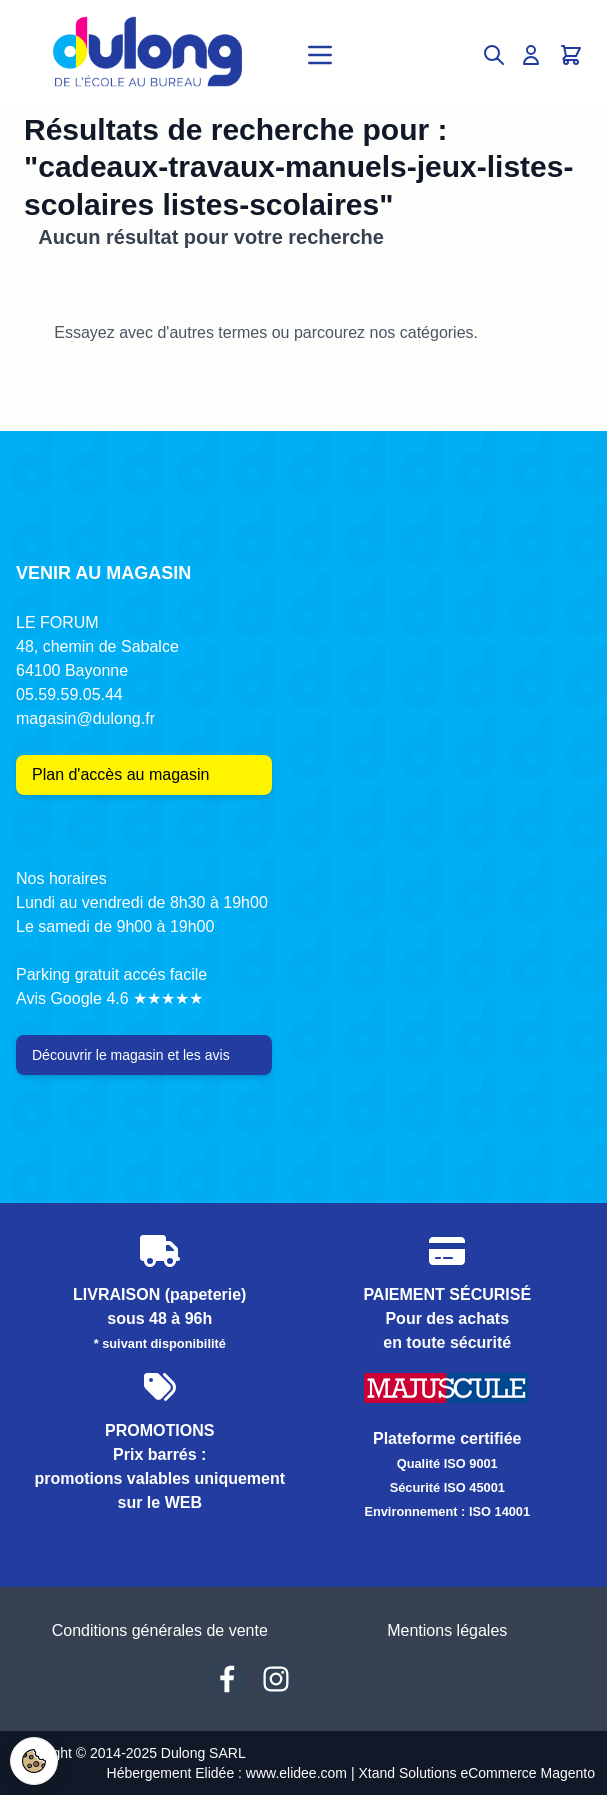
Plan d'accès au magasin (120, 774)
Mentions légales (447, 1630)
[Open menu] (320, 55)
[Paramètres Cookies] (34, 1761)
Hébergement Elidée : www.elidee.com (227, 1773)
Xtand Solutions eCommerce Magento (476, 1773)
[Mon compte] (531, 55)
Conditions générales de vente (160, 1630)
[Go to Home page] (148, 51)
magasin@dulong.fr (85, 718)
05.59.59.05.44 (69, 694)
